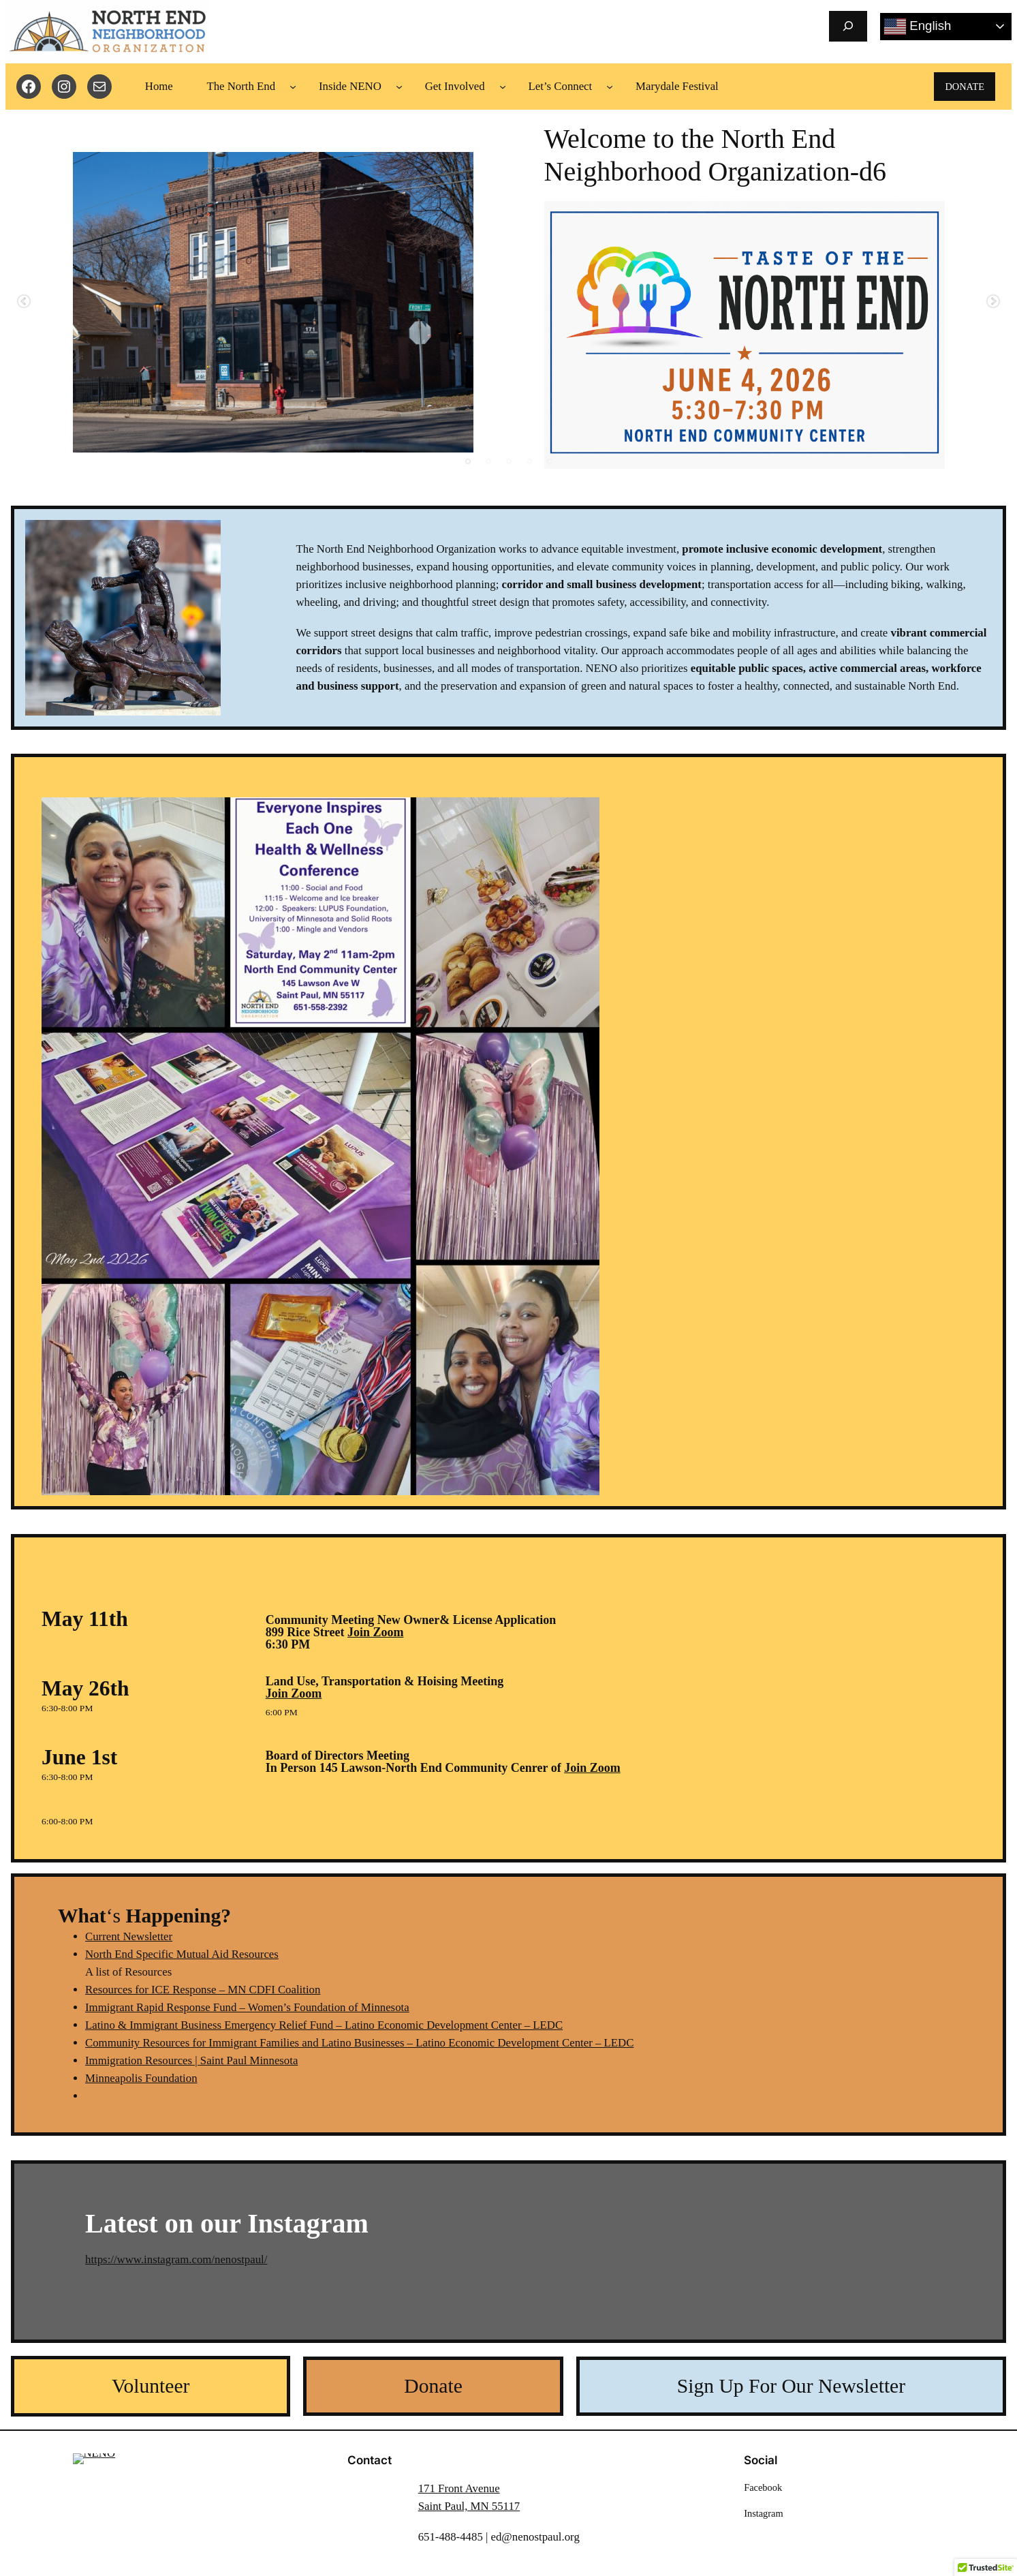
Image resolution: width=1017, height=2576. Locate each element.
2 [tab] (488, 461)
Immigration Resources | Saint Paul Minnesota (191, 2060)
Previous (24, 302)
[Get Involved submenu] (502, 86)
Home (159, 86)
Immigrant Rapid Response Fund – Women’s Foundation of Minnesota (247, 2007)
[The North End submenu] (293, 86)
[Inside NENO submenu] (399, 86)
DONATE (964, 86)
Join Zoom (375, 1632)
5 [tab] (550, 461)
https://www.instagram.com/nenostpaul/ (176, 2259)
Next (993, 302)
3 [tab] (509, 461)
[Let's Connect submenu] (609, 86)
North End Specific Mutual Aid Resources (182, 1954)
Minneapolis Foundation (141, 2078)
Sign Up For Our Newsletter (791, 2386)
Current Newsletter (128, 1936)
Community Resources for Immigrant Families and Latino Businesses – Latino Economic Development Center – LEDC (359, 2042)
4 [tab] (529, 461)
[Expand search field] (848, 26)
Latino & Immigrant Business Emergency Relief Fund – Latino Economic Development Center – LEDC (324, 2025)
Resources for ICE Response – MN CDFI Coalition (202, 1989)
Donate (433, 2386)
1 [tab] (468, 461)
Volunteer (151, 2386)
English (917, 26)
